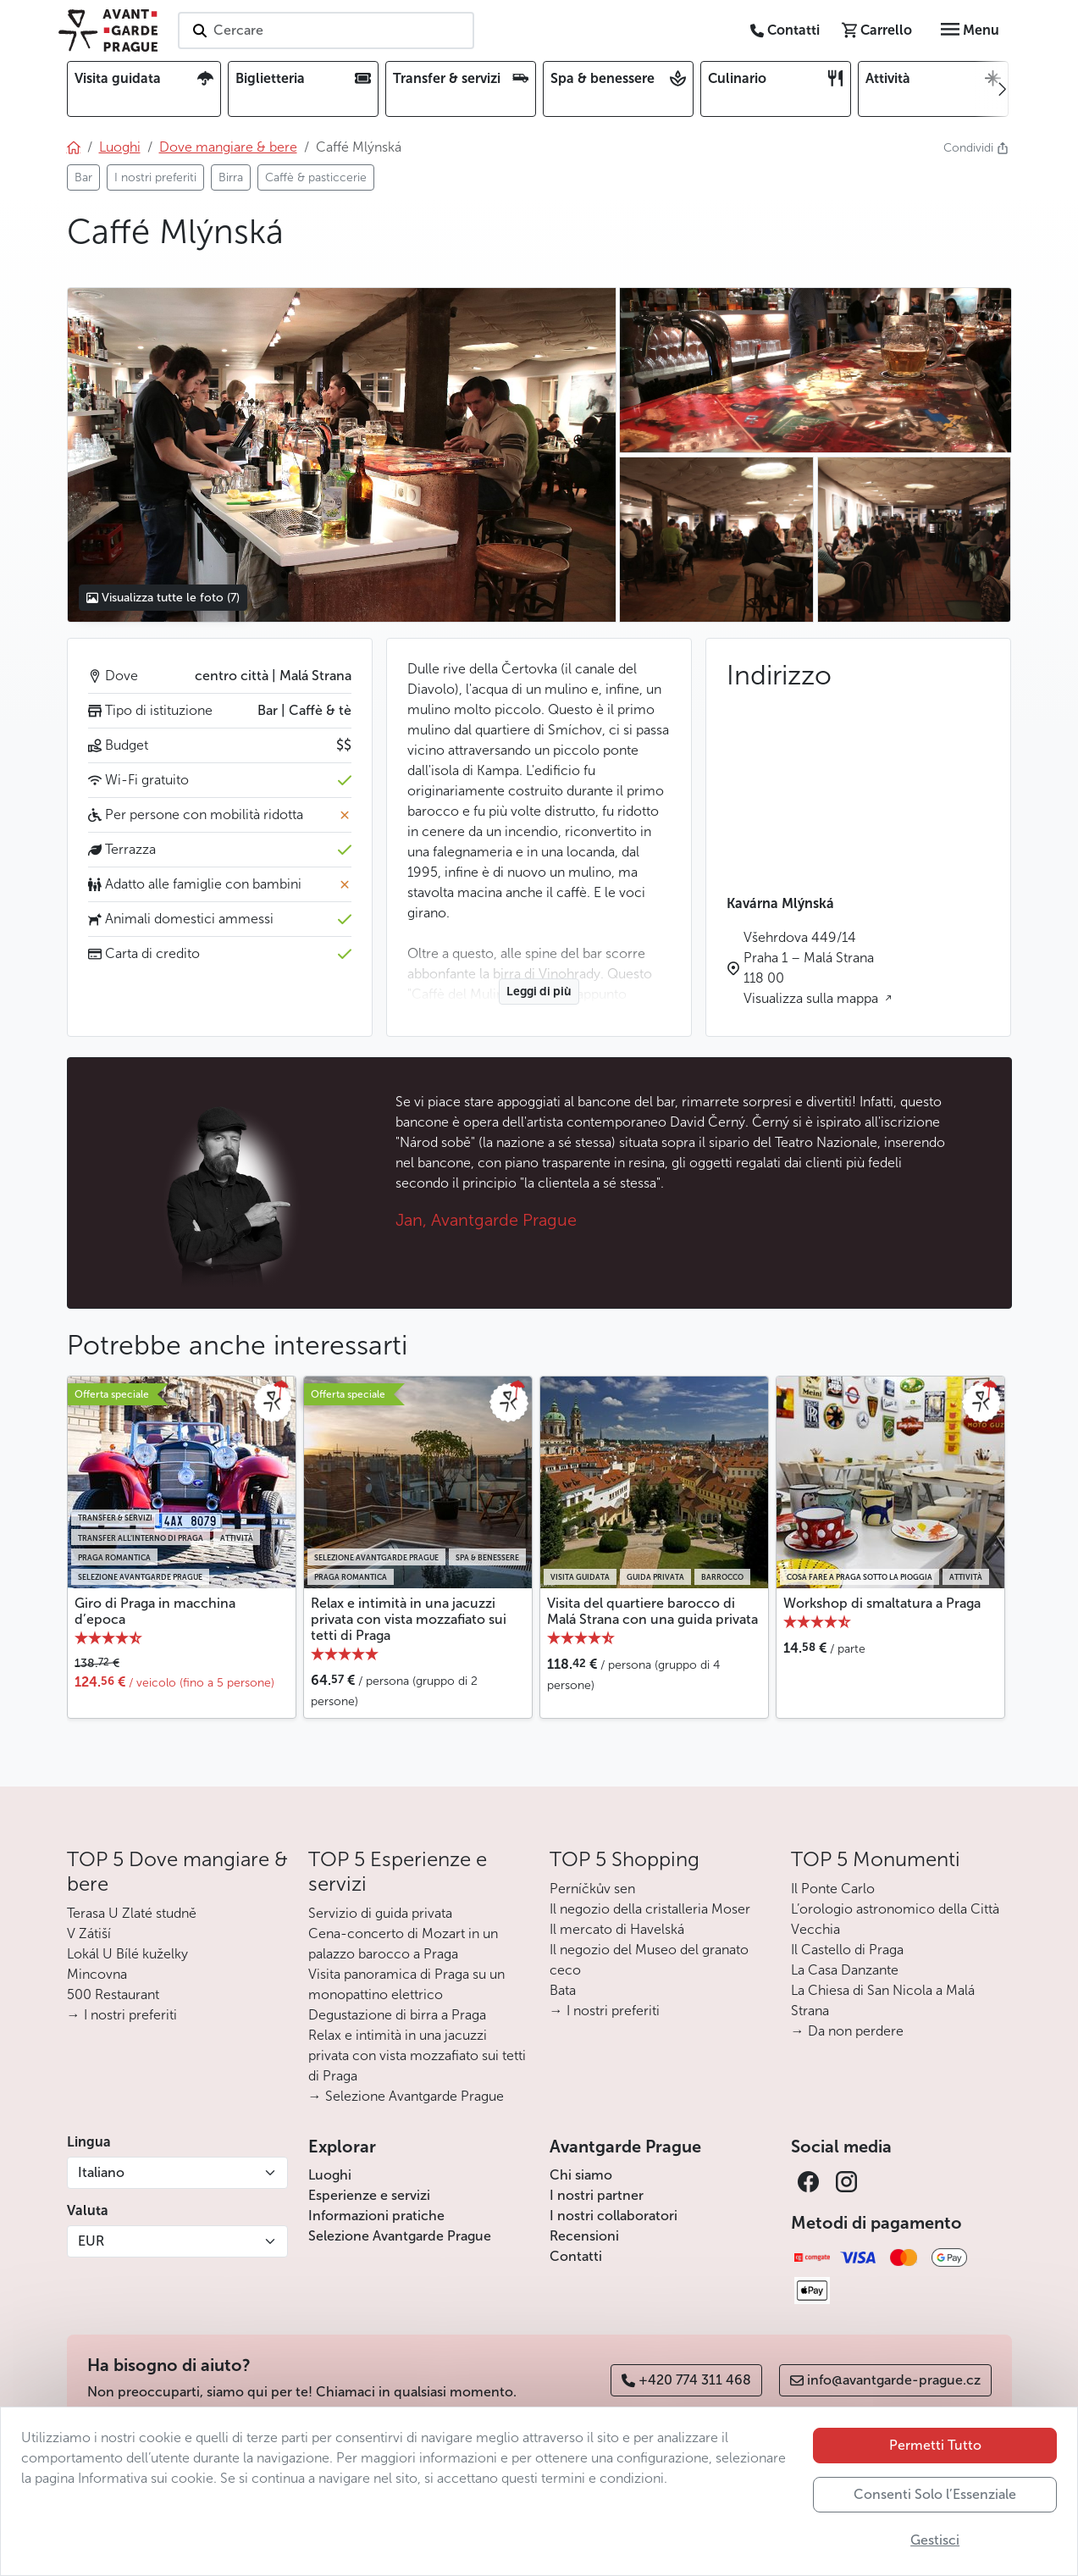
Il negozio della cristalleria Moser (650, 1909)
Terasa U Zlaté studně (131, 1913)
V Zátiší (89, 1933)
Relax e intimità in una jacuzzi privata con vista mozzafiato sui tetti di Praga (408, 1619)
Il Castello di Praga (847, 1950)
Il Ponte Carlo (833, 1889)
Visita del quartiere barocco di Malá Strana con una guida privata (652, 1611)
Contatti (576, 2256)
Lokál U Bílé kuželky (127, 1954)
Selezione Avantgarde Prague (399, 2236)
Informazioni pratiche (376, 2216)
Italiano (101, 2172)
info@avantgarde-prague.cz (885, 2380)
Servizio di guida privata (380, 1913)
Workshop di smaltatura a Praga (882, 1603)
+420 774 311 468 (686, 2380)
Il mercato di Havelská (617, 1929)
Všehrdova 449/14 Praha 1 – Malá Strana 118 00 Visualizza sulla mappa (813, 967)
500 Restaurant (113, 1994)
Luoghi (329, 2175)
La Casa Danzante (844, 1970)
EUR (91, 2241)
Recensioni (584, 2236)
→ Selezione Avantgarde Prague (406, 2096)
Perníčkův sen (592, 1889)
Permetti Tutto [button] (935, 2445)
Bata (563, 1990)
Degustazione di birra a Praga (397, 2015)
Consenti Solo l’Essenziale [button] (935, 2494)
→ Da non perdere (847, 2031)
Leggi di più (539, 991)
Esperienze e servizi (369, 2195)
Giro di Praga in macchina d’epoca (155, 1611)
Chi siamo (581, 2175)
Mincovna (97, 1974)
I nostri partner (597, 2195)
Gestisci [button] (934, 2540)
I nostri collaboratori (613, 2216)
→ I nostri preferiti (122, 2015)
